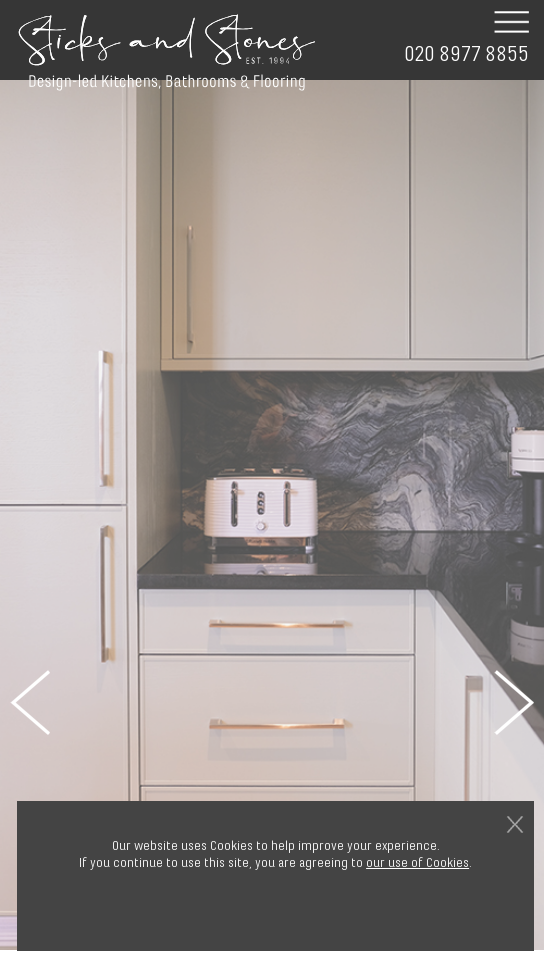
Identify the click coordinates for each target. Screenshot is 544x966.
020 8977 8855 (466, 54)
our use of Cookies (417, 862)
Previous (30, 702)
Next (514, 702)
